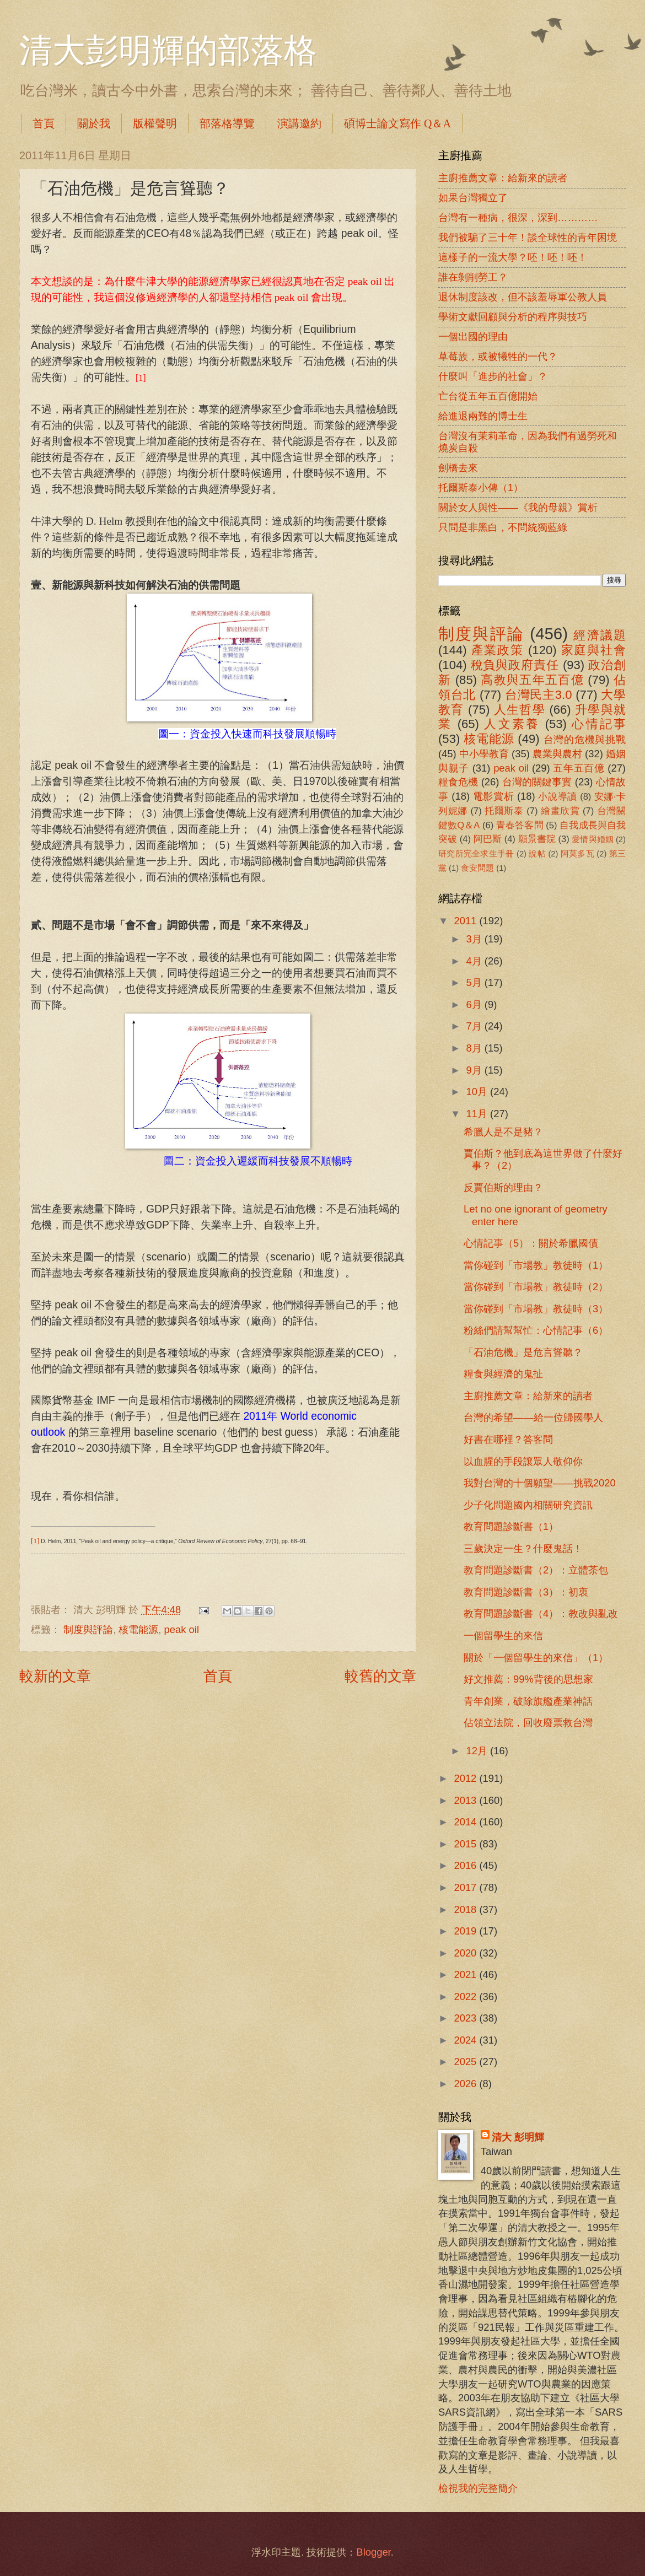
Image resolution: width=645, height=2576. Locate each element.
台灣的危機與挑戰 (585, 739)
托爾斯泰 (504, 811)
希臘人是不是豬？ (503, 1132)
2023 (466, 2018)
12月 (478, 1750)
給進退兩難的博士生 (483, 416)
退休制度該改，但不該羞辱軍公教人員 (522, 297)
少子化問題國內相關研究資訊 (528, 1505)
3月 (475, 939)
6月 (475, 1004)
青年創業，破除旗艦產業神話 (528, 1701)
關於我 (93, 123)
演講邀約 (299, 123)
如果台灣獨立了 (473, 197)
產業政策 (497, 650)
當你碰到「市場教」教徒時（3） (536, 1308)
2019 (466, 1931)
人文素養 (512, 724)
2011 (466, 920)
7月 (475, 1026)
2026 (466, 2083)
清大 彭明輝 (518, 2137)
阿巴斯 (488, 839)
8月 (475, 1048)
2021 (466, 1974)
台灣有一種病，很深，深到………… (518, 217)
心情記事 (599, 724)
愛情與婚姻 (592, 839)
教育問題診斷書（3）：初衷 (526, 1592)
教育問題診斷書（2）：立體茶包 (536, 1570)
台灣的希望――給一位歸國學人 (533, 1417)
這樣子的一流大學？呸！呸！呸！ (512, 257)
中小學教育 (484, 753)
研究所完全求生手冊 (476, 853)
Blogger (373, 2552)
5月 (475, 982)
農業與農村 (557, 753)
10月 (478, 1091)
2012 (466, 1778)
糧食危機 (458, 782)
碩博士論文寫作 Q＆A (397, 123)
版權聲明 (155, 123)
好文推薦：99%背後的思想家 (528, 1679)
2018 (466, 1909)
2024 (466, 2040)
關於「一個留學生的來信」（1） (536, 1657)
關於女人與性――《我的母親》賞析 (518, 507)
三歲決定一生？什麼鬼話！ (523, 1548)
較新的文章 (55, 1676)
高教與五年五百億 (532, 680)
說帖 (537, 853)
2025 (466, 2061)
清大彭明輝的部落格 (168, 51)
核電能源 (138, 1629)
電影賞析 (493, 796)
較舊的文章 (380, 1676)
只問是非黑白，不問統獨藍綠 (502, 527)
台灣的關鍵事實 (537, 782)
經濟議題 (599, 635)
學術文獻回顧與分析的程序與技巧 (512, 316)
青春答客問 (520, 825)
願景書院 (537, 839)
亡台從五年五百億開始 (488, 396)
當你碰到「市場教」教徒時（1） (536, 1265)
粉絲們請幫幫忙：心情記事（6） (536, 1330)
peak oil (181, 1629)
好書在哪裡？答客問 (508, 1439)
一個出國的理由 (473, 336)
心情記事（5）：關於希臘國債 (531, 1243)
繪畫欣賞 (560, 811)
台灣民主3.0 (538, 695)
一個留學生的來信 (503, 1635)
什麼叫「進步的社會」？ (492, 376)
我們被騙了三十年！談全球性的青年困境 (527, 237)
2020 (466, 1953)
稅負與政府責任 (515, 665)
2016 (466, 1865)
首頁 (44, 123)
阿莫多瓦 (577, 853)
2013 (466, 1800)
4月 (475, 961)
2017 (466, 1887)
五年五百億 (578, 768)
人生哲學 (519, 709)
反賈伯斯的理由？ (503, 1187)
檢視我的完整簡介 (478, 2488)
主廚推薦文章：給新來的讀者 (502, 178)
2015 (466, 1844)
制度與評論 (88, 1629)
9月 (475, 1070)
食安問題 (477, 868)
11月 (478, 1113)
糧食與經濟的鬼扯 (503, 1373)
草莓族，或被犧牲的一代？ (497, 356)
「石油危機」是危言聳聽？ (523, 1352)
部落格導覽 (227, 123)
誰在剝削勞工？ (473, 277)
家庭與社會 (593, 650)
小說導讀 (557, 796)
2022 (466, 1996)
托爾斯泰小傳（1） (480, 487)
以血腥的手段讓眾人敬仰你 (523, 1461)
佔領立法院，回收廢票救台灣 (528, 1722)
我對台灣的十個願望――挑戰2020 (540, 1483)
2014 (466, 1822)
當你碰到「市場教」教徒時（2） (536, 1286)
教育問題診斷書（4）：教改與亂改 (541, 1613)
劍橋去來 (458, 467)
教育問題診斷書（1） (511, 1526)
